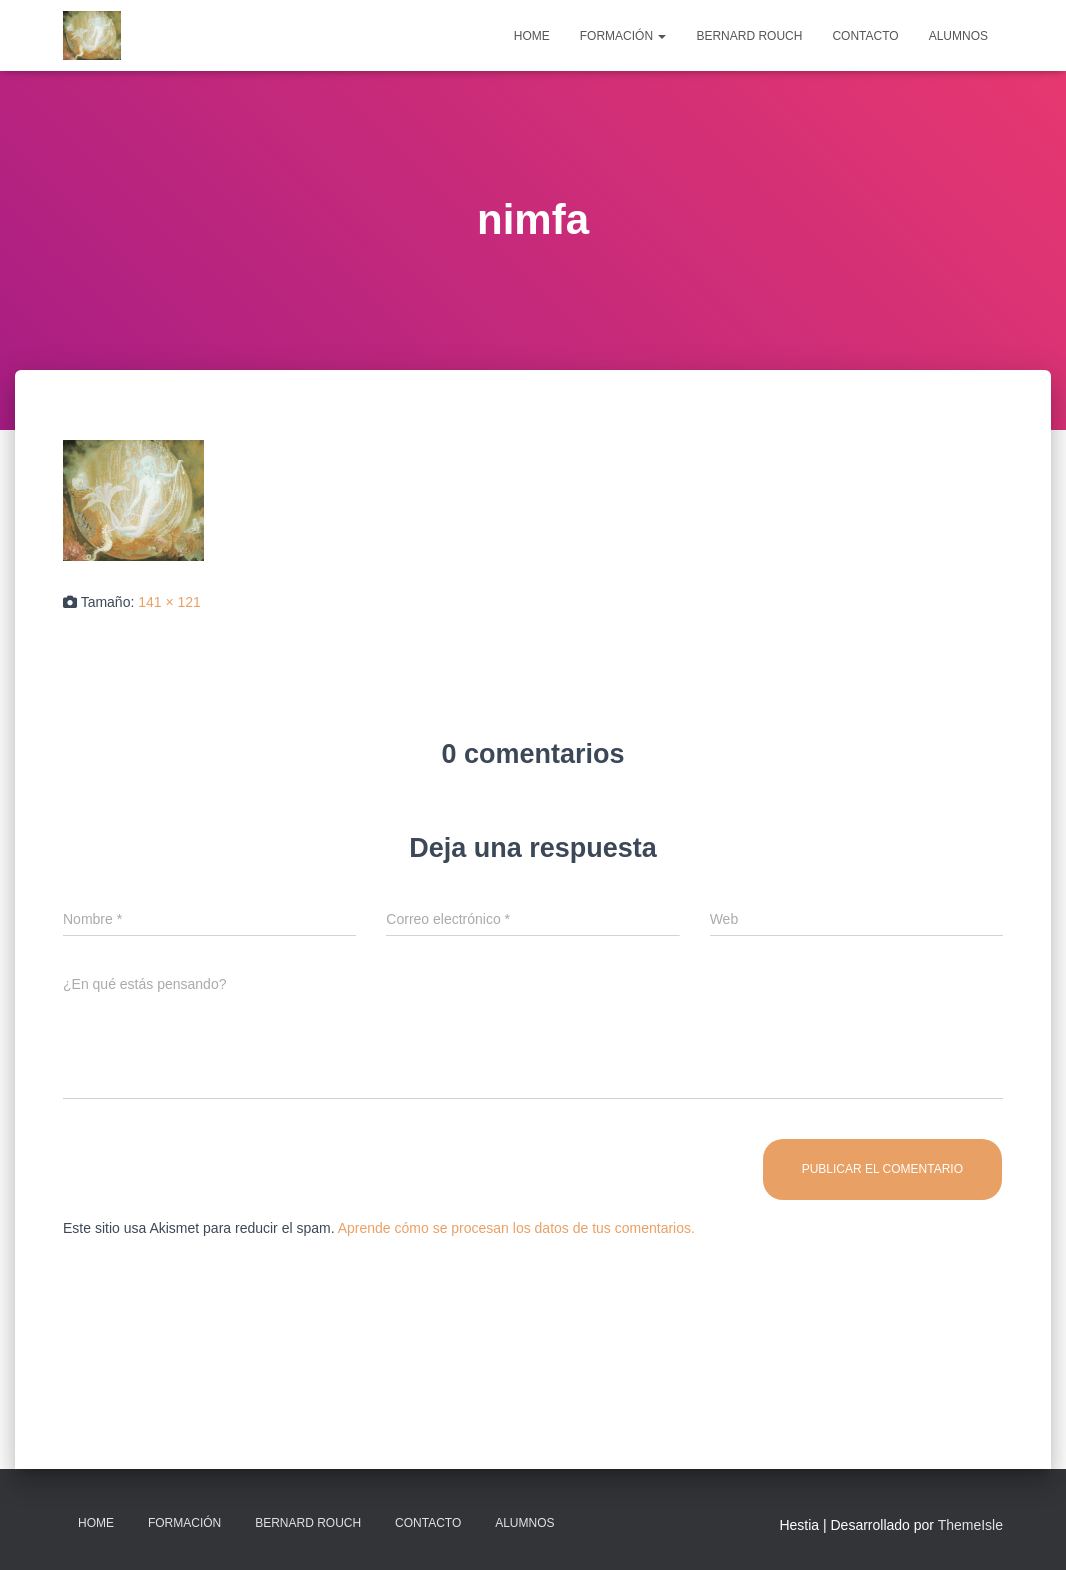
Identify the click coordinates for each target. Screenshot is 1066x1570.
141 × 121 (169, 602)
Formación (623, 36)
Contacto (865, 36)
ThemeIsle (970, 1525)
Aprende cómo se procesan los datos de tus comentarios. (516, 1228)
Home (532, 36)
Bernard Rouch (749, 36)
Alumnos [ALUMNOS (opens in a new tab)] (958, 36)
